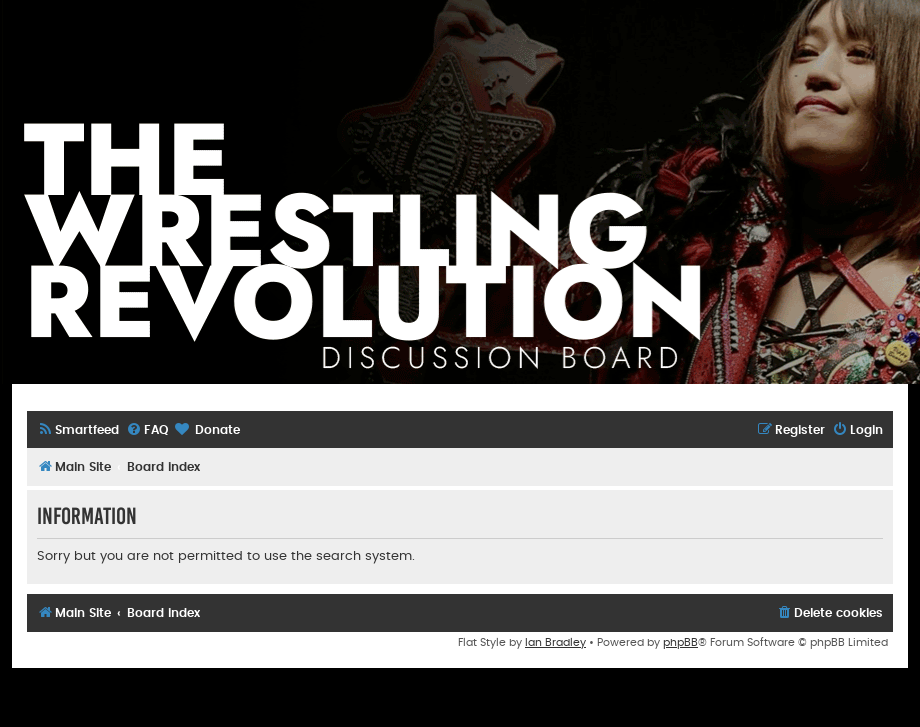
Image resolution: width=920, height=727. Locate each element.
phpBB (680, 642)
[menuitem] (78, 430)
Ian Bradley (555, 642)
